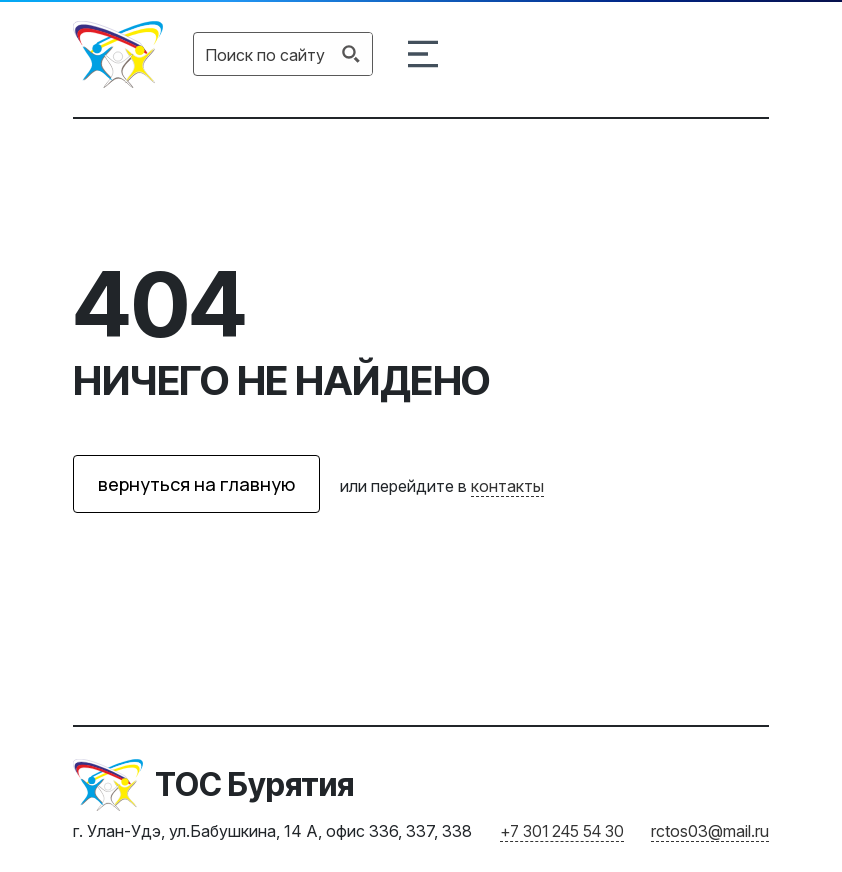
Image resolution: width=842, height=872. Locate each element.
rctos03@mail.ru (710, 831)
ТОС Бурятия (254, 784)
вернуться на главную (196, 484)
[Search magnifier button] (351, 54)
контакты (507, 486)
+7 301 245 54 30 (562, 831)
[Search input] (265, 54)
